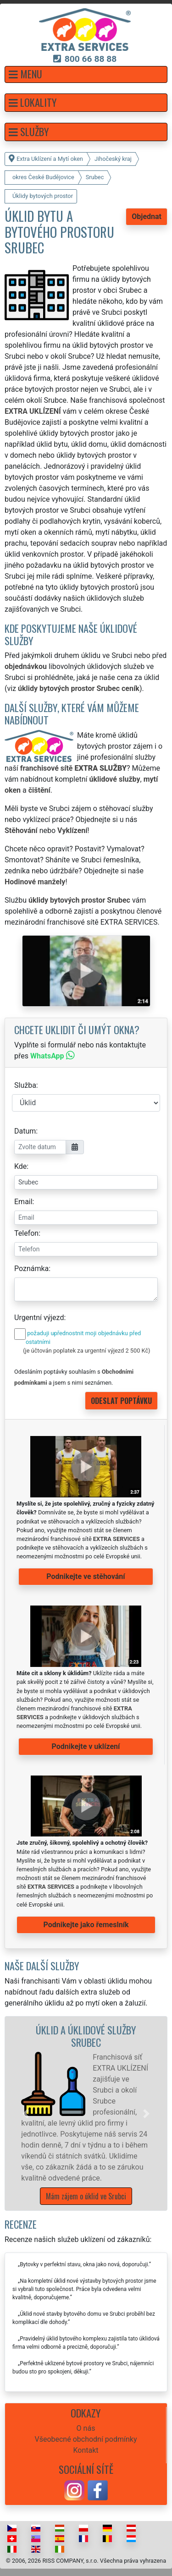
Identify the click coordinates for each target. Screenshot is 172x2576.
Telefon (26, 1233)
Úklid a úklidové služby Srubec (86, 2036)
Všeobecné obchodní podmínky (85, 2439)
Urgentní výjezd (39, 1317)
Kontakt (85, 2450)
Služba (25, 1085)
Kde (20, 1166)
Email (23, 1201)
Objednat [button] (146, 216)
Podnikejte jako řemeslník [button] (85, 1924)
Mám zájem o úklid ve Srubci (86, 2196)
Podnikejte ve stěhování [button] (85, 1576)
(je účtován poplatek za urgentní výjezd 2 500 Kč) (86, 1350)
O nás (86, 2428)
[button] (86, 74)
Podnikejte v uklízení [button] (86, 1746)
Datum (25, 1131)
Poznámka (31, 1268)
